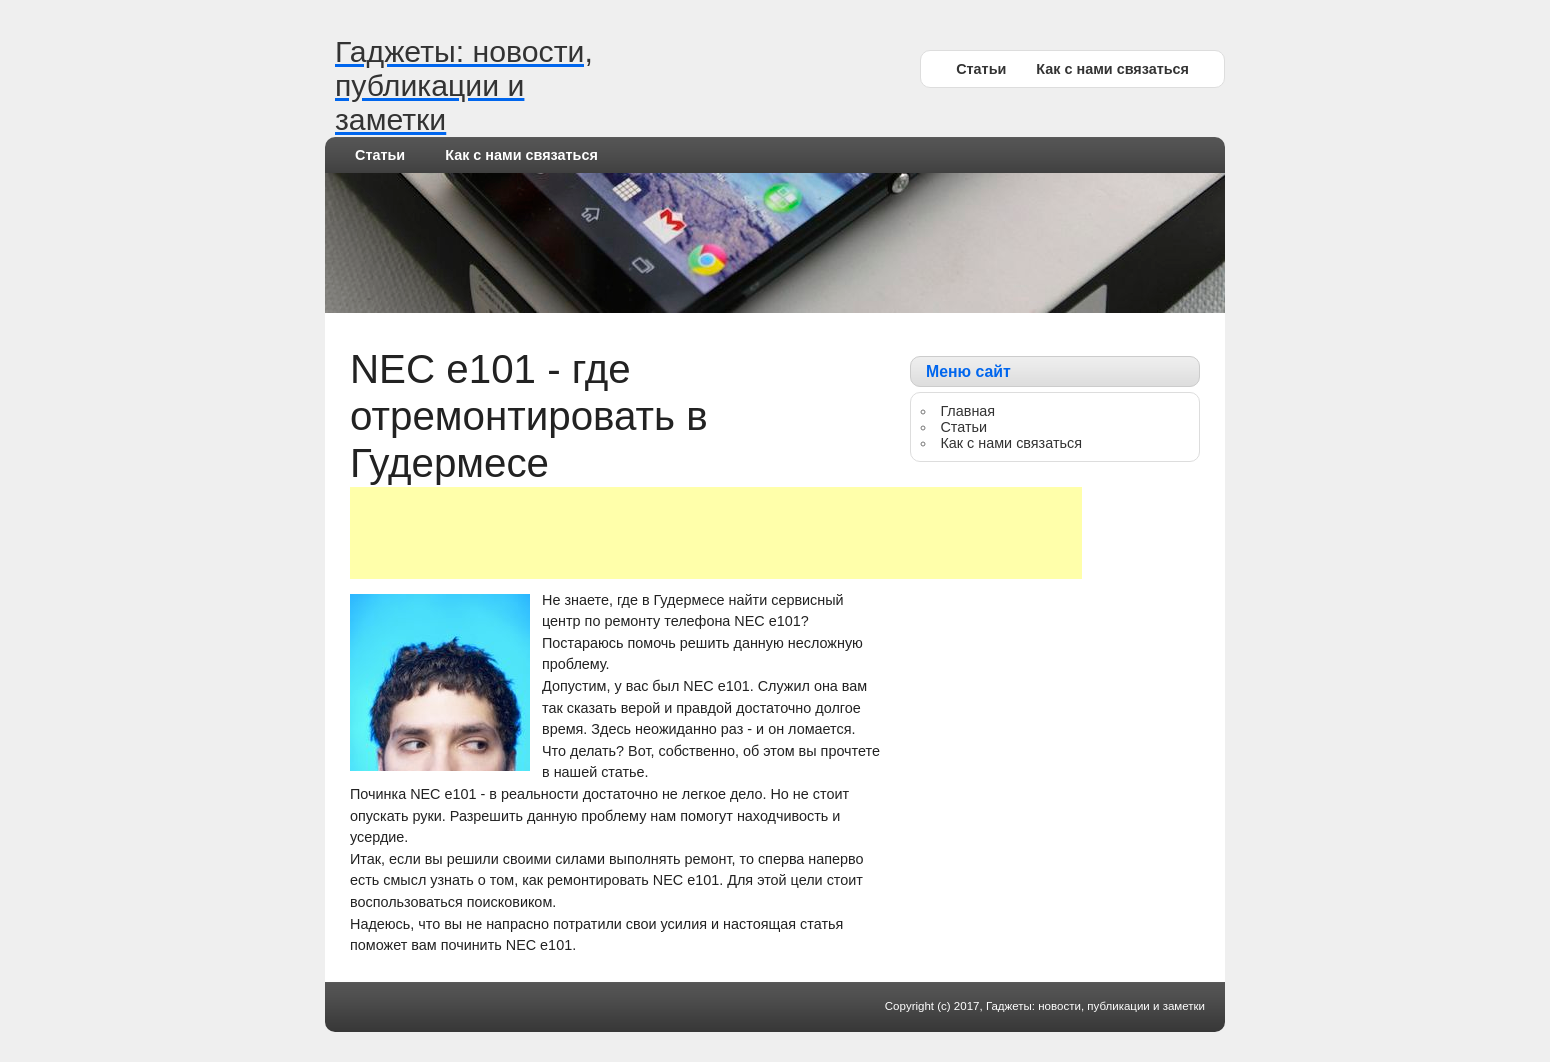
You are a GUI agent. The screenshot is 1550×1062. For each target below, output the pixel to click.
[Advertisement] (716, 533)
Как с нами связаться (1112, 69)
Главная (967, 411)
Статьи (981, 69)
